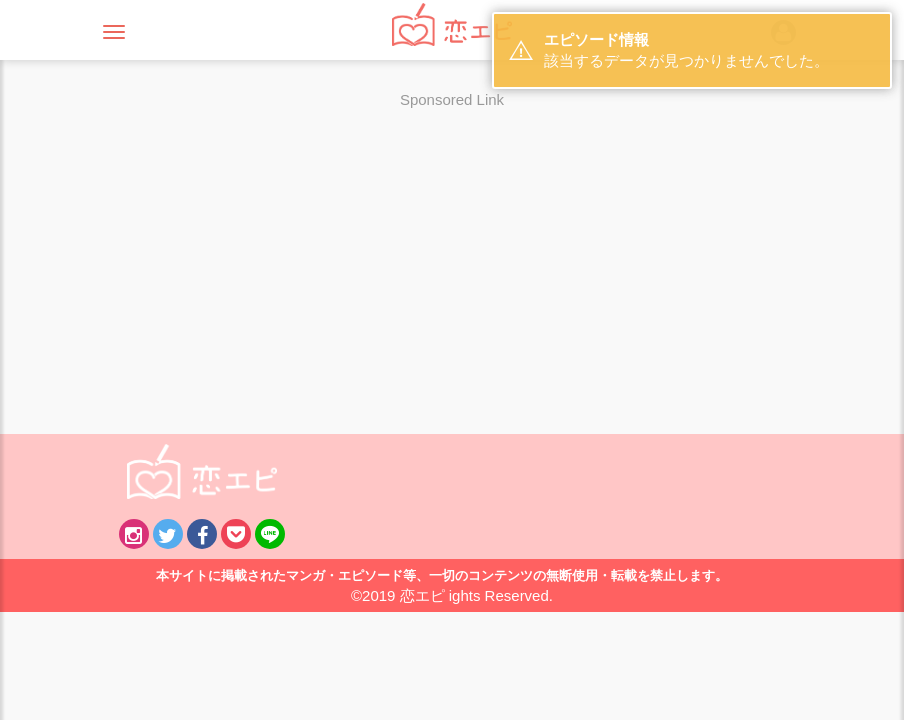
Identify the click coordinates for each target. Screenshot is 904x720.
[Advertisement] (452, 259)
